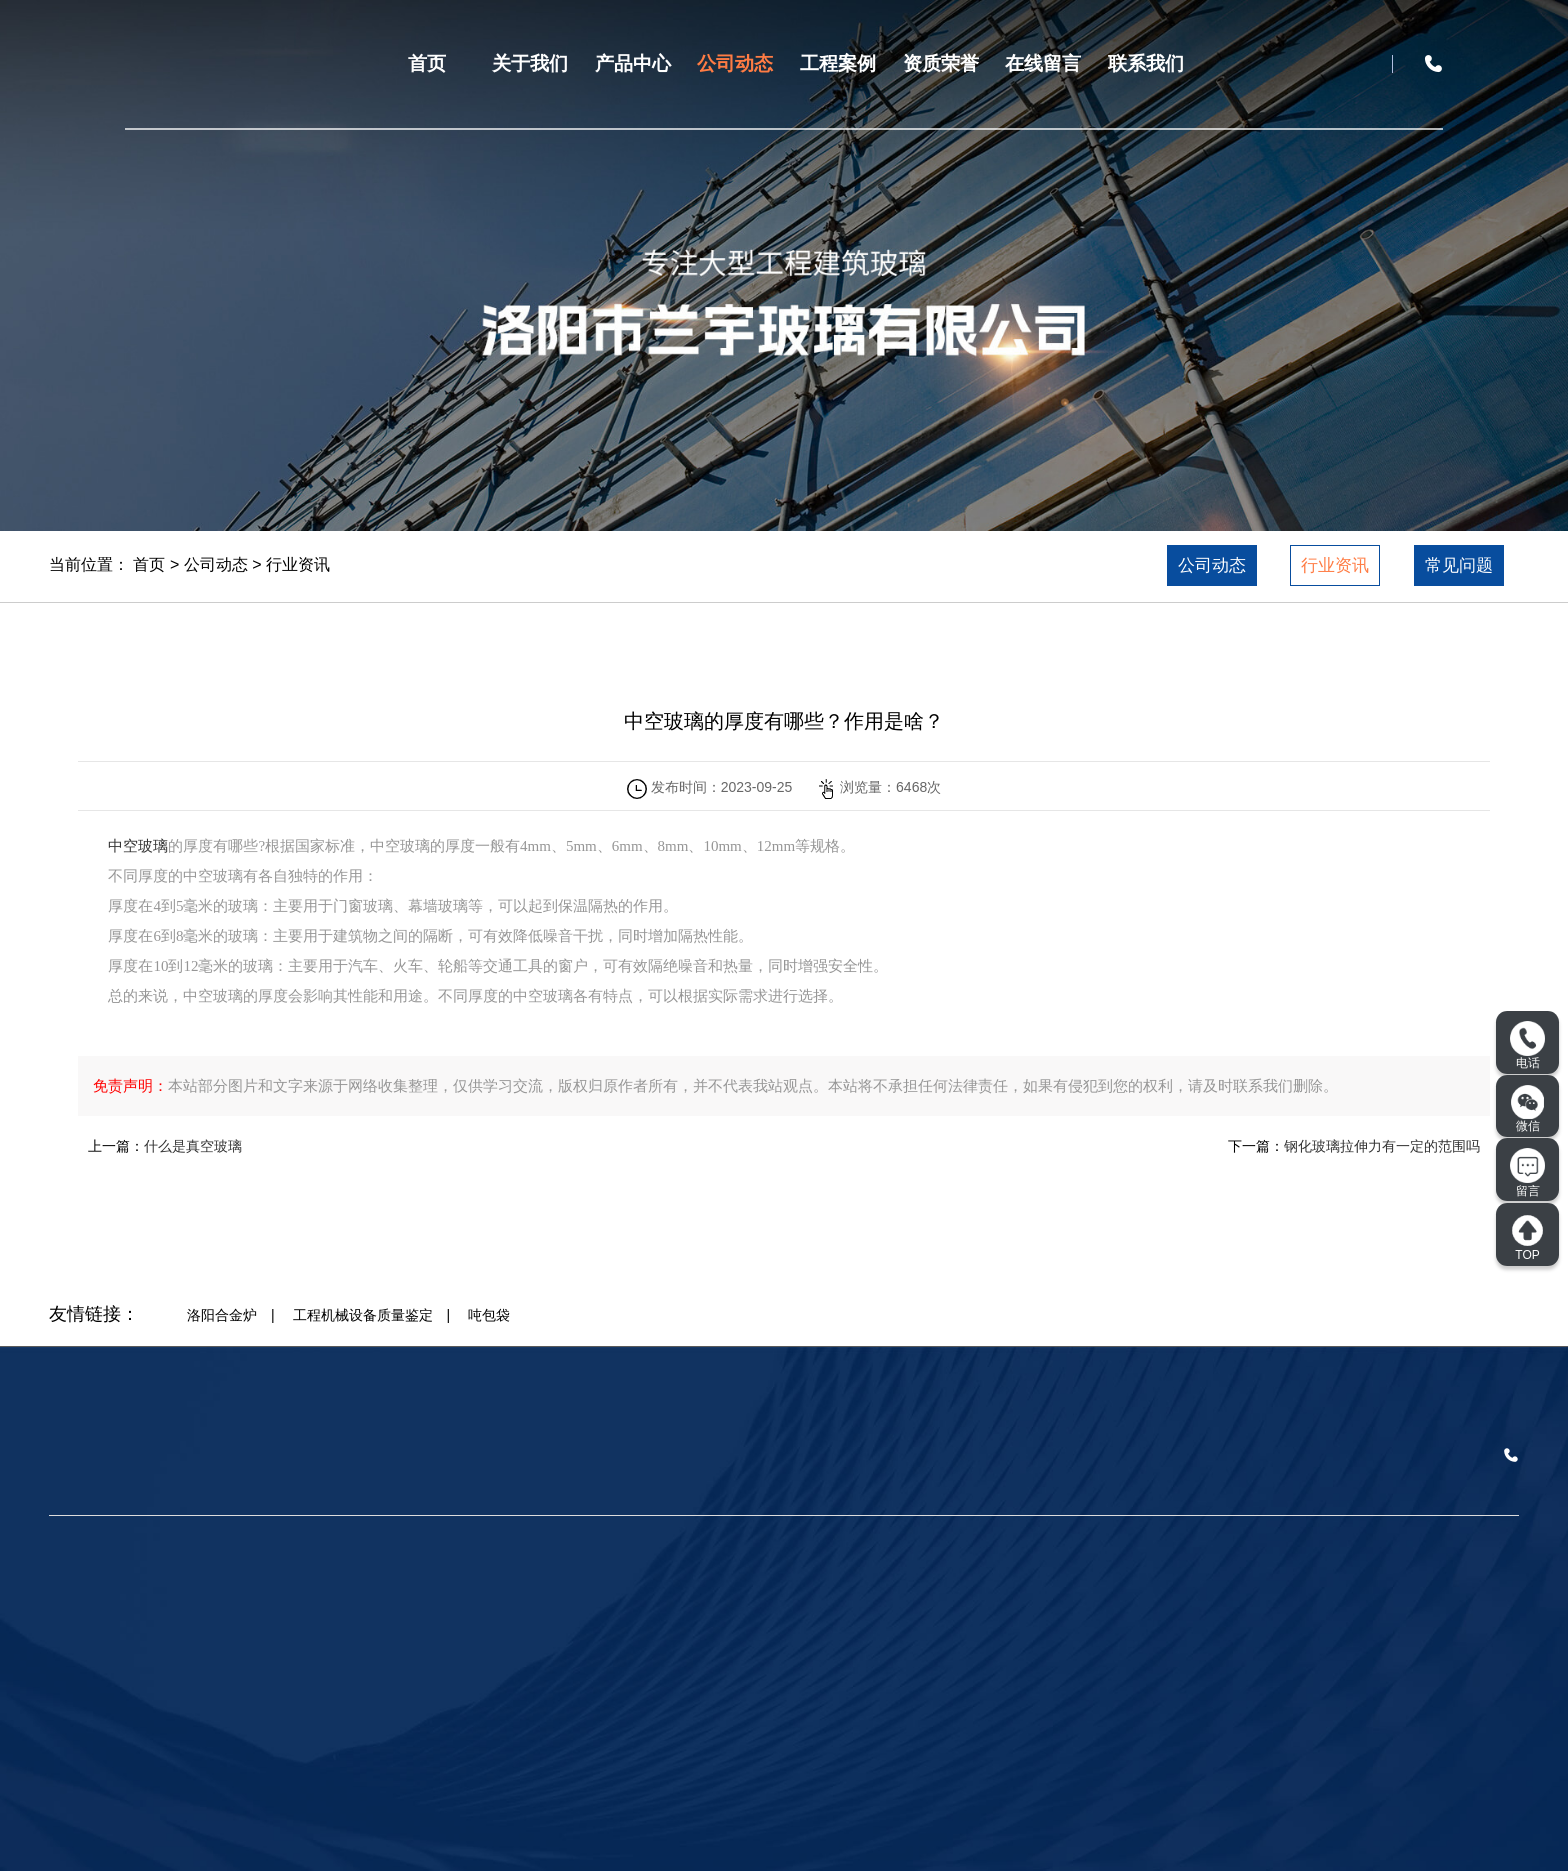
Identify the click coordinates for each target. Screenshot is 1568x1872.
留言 (1527, 1173)
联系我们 (1146, 63)
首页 (427, 63)
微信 (1528, 1109)
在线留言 (1043, 63)
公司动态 (735, 63)
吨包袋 (489, 1315)
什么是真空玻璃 (193, 1146)
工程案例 (838, 63)
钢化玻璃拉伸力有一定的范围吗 (1382, 1146)
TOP (1527, 1238)
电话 (1527, 1046)
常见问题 (1459, 565)
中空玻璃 (138, 846)
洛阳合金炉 (222, 1315)
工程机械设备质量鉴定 (363, 1315)
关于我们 (530, 63)
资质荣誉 (941, 63)
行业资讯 (298, 564)
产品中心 (633, 63)
